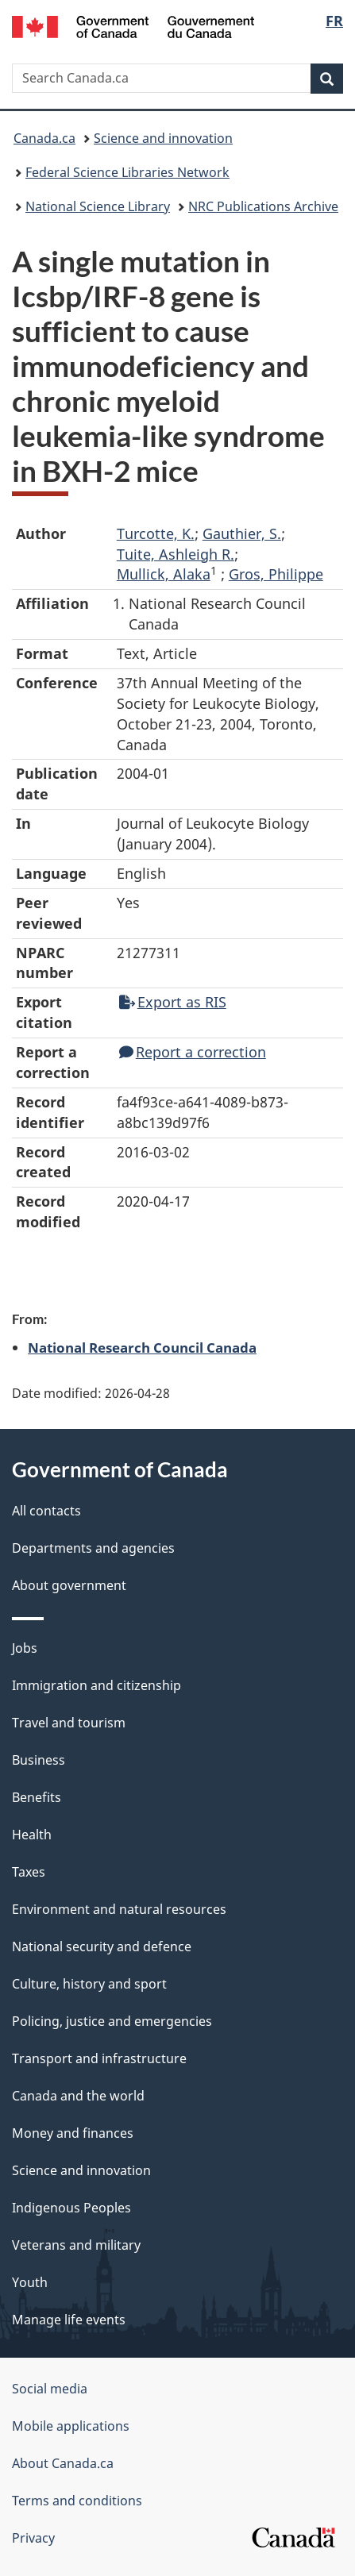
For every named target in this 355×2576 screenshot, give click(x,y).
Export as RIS (172, 1001)
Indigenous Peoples (71, 2207)
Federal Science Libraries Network (127, 172)
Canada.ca (44, 138)
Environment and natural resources (119, 1909)
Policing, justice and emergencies (112, 2021)
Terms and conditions (77, 2500)
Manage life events (68, 2319)
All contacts (46, 1510)
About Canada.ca (63, 2463)
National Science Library (97, 206)
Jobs (24, 1648)
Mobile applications (70, 2426)
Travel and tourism (68, 1722)
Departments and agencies (93, 1548)
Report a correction (192, 1051)
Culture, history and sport (89, 1984)
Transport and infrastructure (99, 2058)
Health (32, 1834)
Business (38, 1760)
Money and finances (72, 2133)
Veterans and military (76, 2245)
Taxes (28, 1872)
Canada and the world (78, 2095)
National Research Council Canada (142, 1347)
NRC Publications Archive (263, 206)
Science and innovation (163, 138)
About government (69, 1585)
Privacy (33, 2538)
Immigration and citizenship (96, 1685)
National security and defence (101, 1946)
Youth (30, 2282)
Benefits (36, 1797)
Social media (49, 2388)
